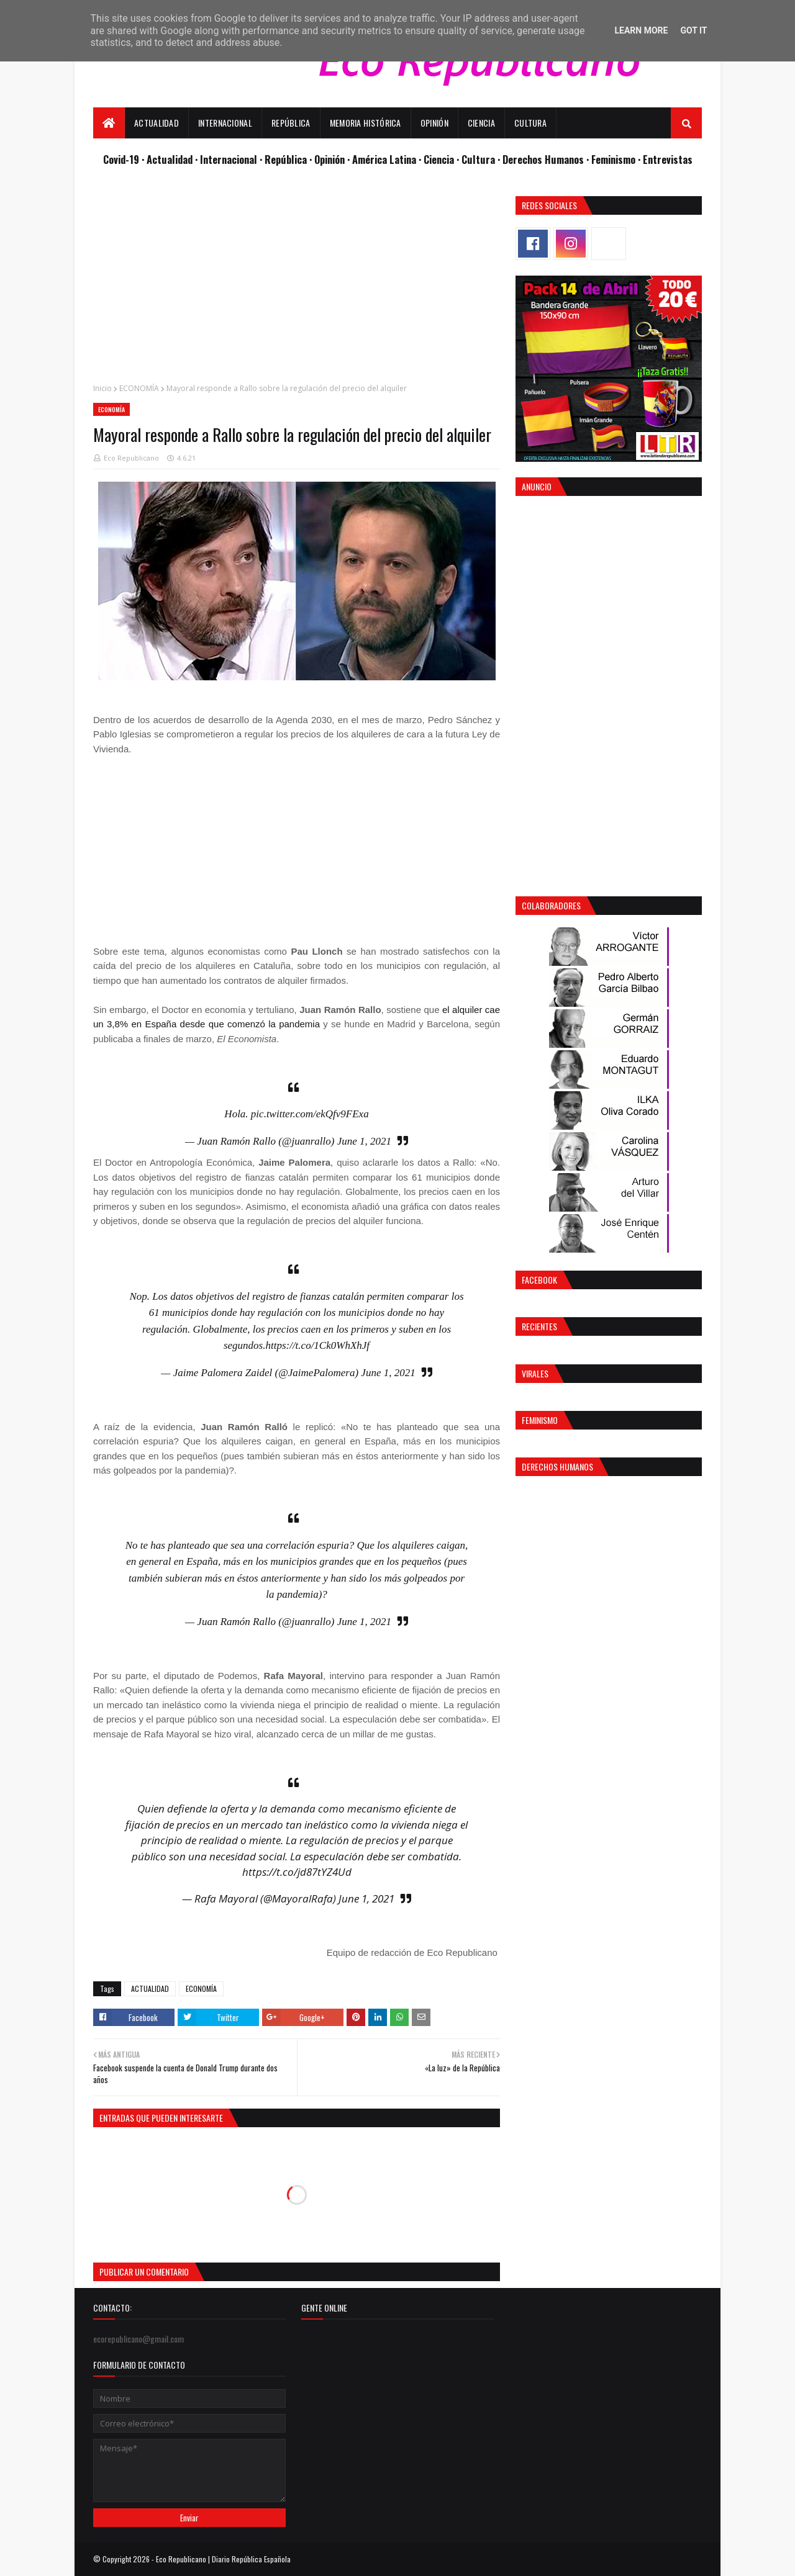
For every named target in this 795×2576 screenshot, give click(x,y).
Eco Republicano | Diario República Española (223, 2559)
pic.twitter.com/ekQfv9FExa (310, 1114)
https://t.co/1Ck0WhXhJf (317, 1345)
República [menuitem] (291, 122)
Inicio (102, 388)
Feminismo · (617, 159)
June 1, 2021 (364, 1141)
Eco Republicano (131, 457)
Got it (693, 30)
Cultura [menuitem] (530, 122)
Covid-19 (122, 159)
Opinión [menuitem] (434, 122)
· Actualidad (168, 159)
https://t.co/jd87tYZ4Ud (297, 1872)
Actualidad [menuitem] (156, 122)
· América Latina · (385, 159)
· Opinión (328, 159)
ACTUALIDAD (150, 1988)
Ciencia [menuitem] (481, 122)
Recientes (539, 1326)
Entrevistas (668, 159)
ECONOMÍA (139, 388)
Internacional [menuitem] (225, 122)
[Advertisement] (296, 283)
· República (284, 159)
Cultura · (481, 159)
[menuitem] (109, 122)
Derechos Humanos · (546, 159)
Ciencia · (442, 159)
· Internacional (227, 159)
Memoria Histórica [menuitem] (365, 122)
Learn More (641, 30)
